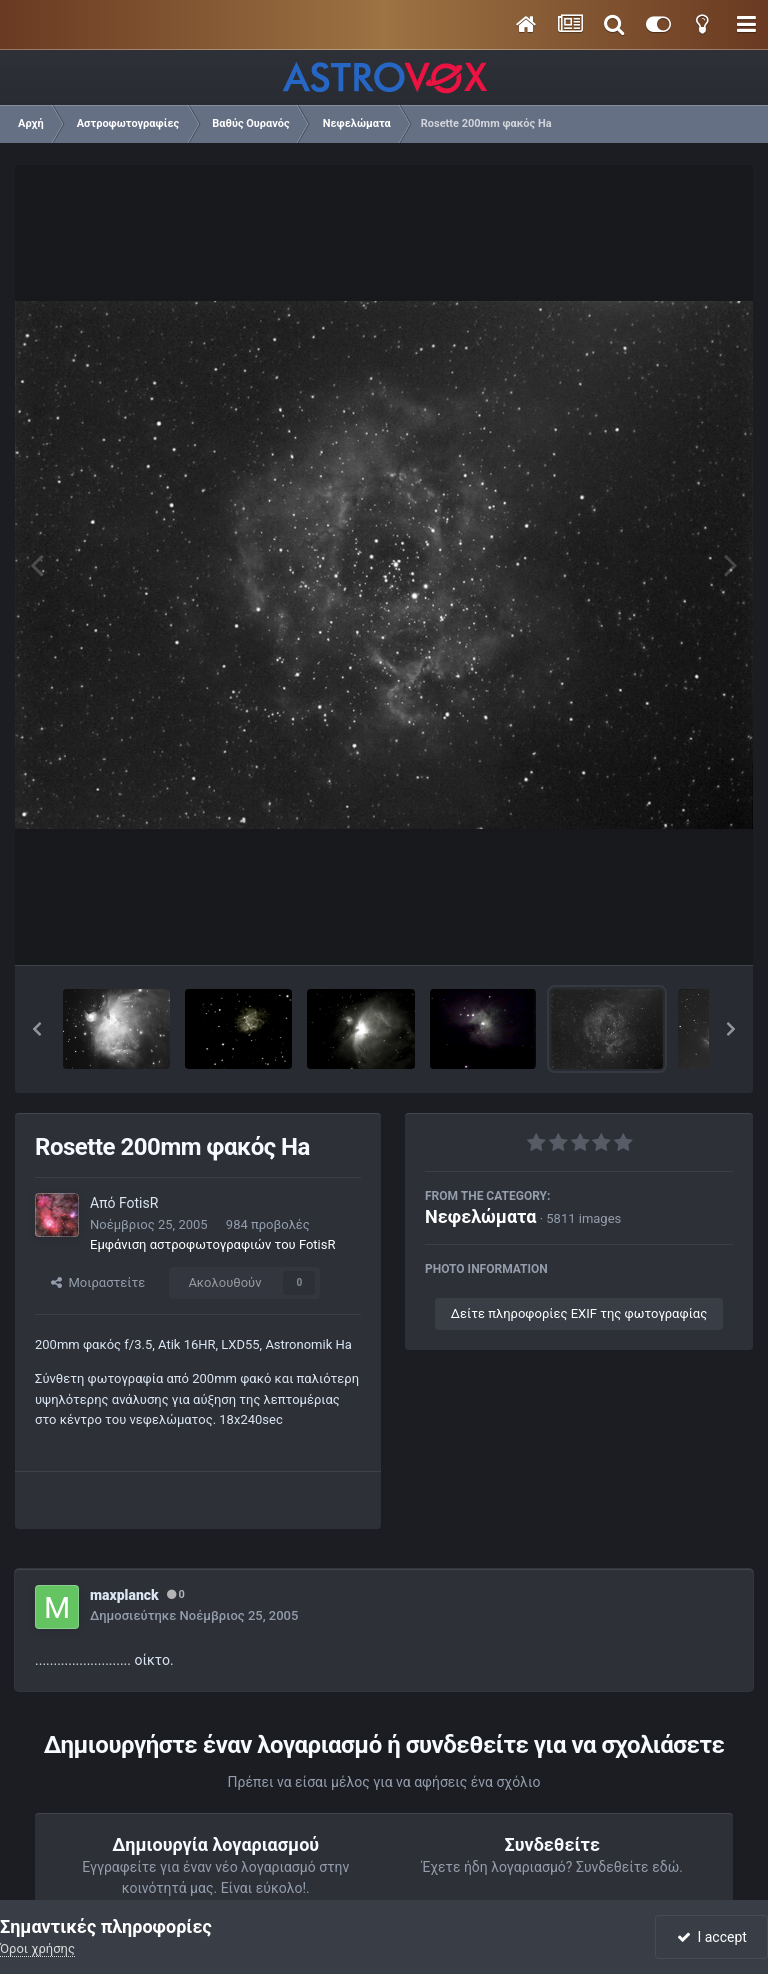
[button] (37, 1029)
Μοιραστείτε (98, 1282)
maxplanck (124, 1595)
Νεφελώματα (480, 1216)
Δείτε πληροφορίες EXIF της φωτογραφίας (579, 1313)
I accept (712, 1937)
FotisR (138, 1203)
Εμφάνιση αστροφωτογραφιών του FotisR (213, 1244)
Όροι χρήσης (37, 1948)
